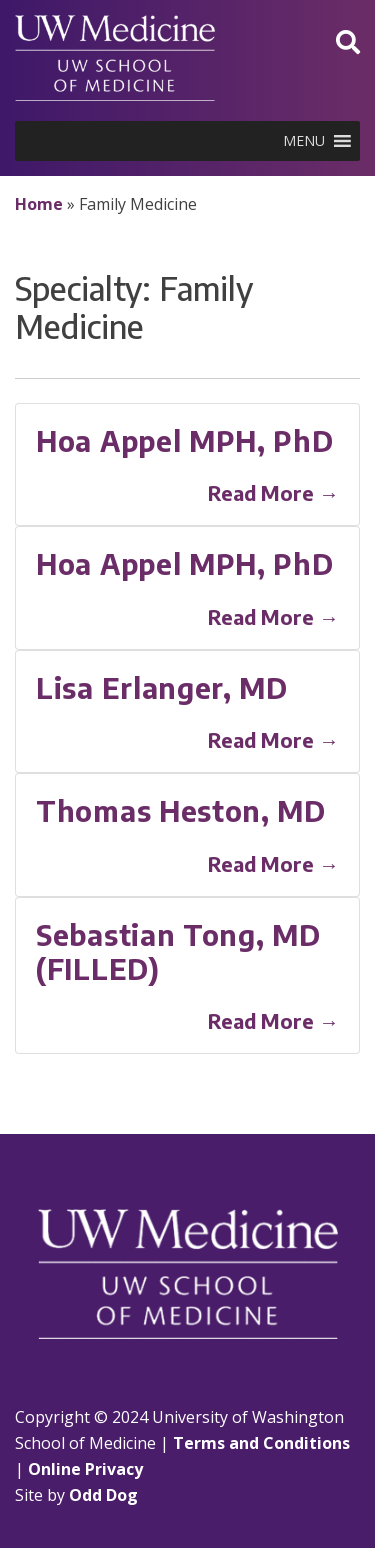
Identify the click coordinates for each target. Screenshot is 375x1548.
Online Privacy (85, 1469)
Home (39, 204)
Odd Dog (103, 1495)
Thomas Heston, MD (181, 810)
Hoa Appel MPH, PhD (185, 440)
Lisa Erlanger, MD (162, 687)
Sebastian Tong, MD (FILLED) (178, 951)
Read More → (273, 492)
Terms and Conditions (261, 1443)
